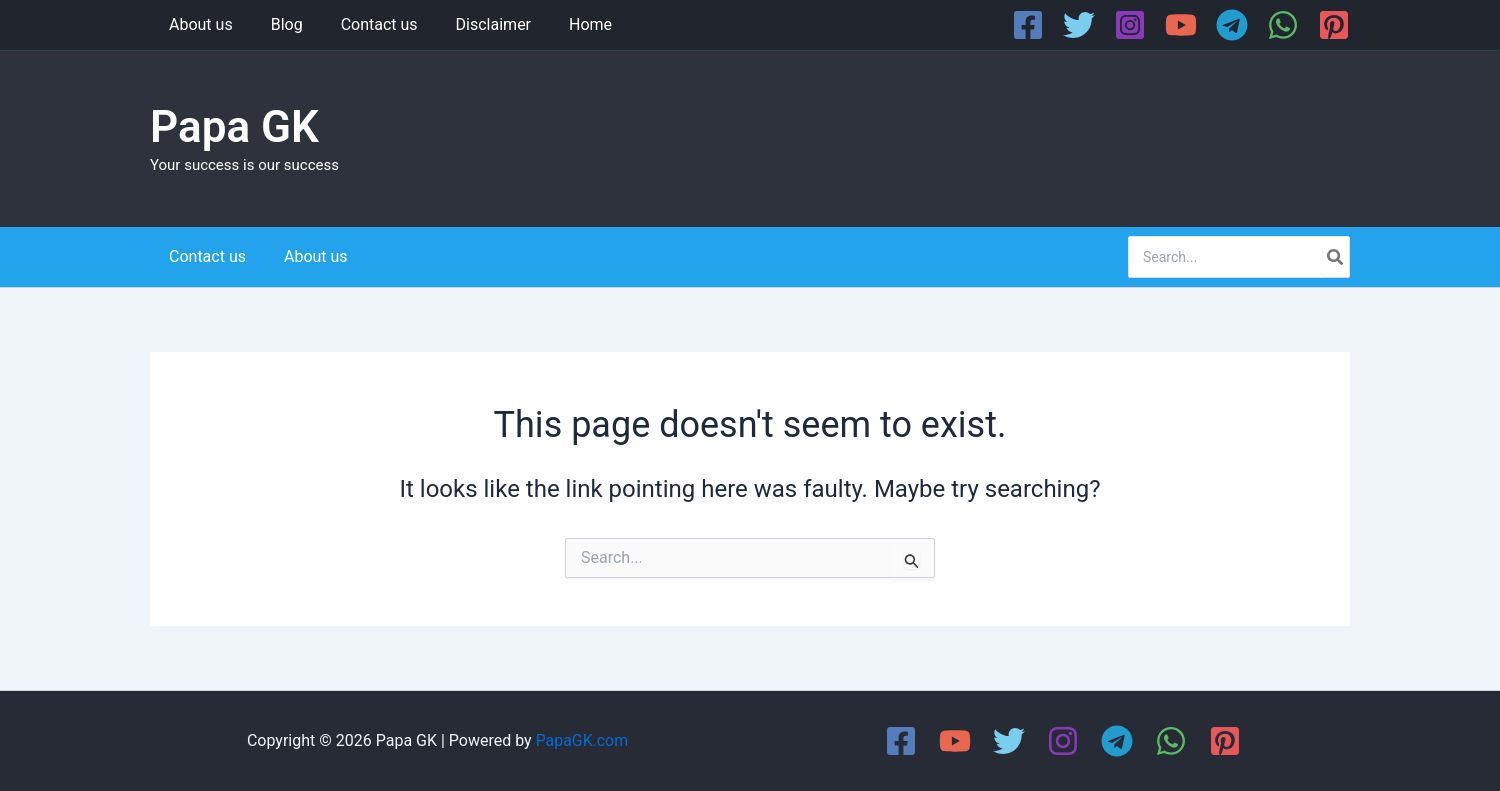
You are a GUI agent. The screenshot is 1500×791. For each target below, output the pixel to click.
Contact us (364, 24)
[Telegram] (1232, 25)
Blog (278, 24)
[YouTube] (1181, 25)
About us (198, 24)
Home (563, 24)
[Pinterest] (1334, 25)
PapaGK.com (581, 740)
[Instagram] (1130, 25)
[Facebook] (1028, 25)
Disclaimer (472, 24)
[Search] (1336, 257)
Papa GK (234, 127)
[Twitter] (1079, 25)
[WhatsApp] (1283, 25)
